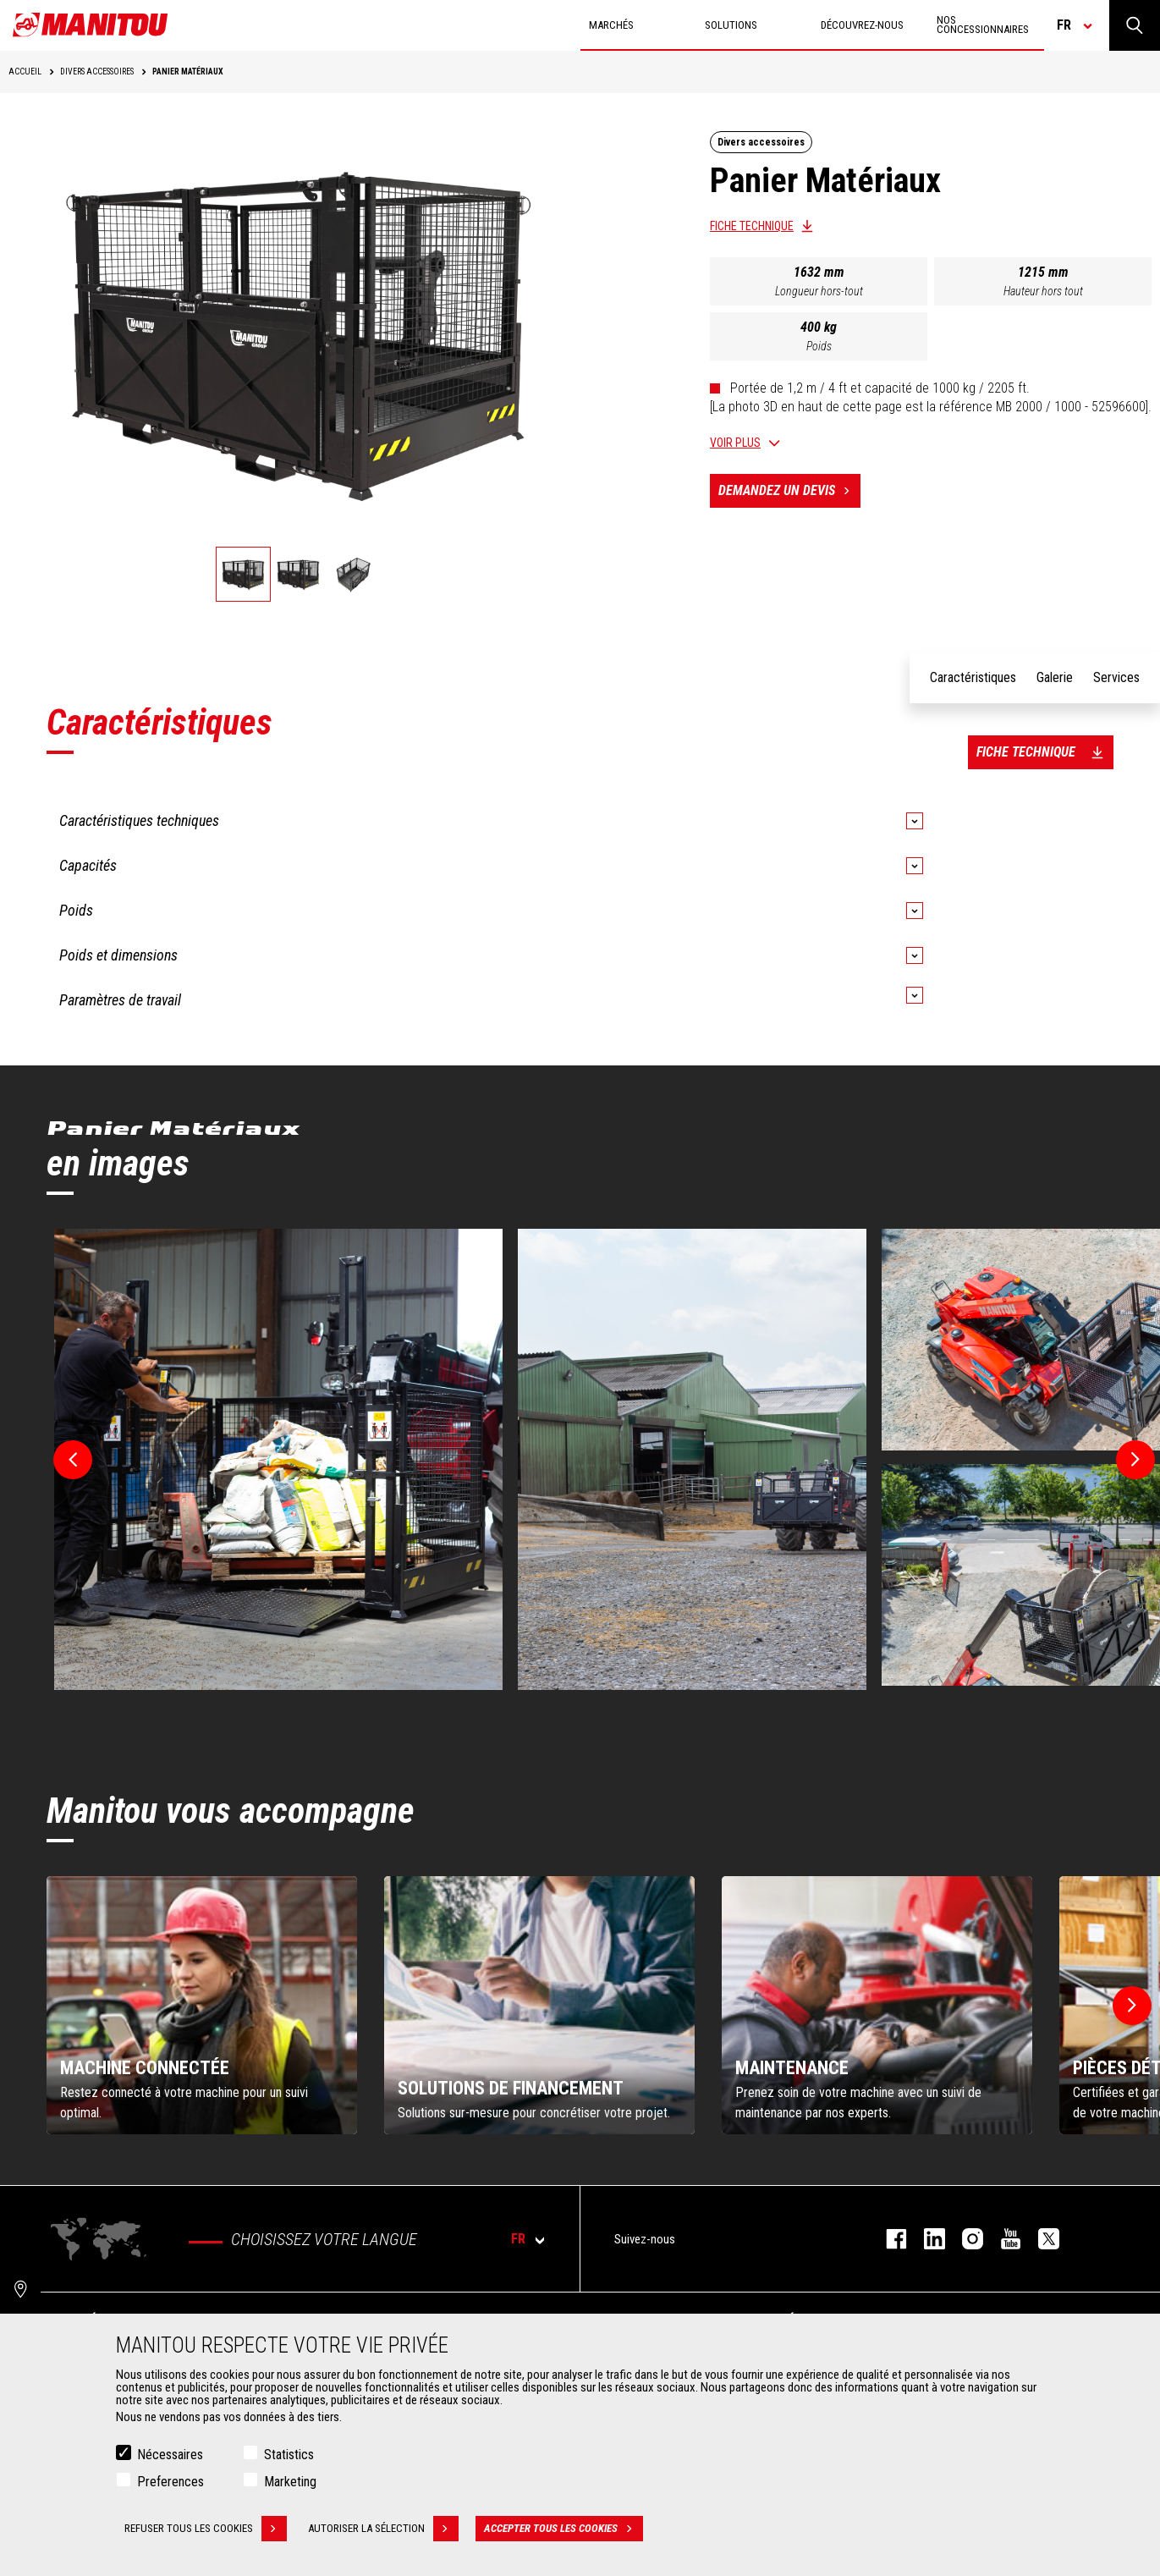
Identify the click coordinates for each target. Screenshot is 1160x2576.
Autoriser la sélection (383, 2528)
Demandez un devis (789, 491)
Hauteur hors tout (1043, 291)
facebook (888, 2238)
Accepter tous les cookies (563, 2528)
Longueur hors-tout (819, 291)
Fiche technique (752, 226)
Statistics (289, 2455)
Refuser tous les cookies (205, 2528)
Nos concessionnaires (983, 25)
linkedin (926, 2238)
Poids (819, 346)
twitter (1040, 2238)
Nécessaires (170, 2455)
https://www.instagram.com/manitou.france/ (964, 2238)
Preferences (170, 2482)
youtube (1002, 2238)
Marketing (290, 2482)
